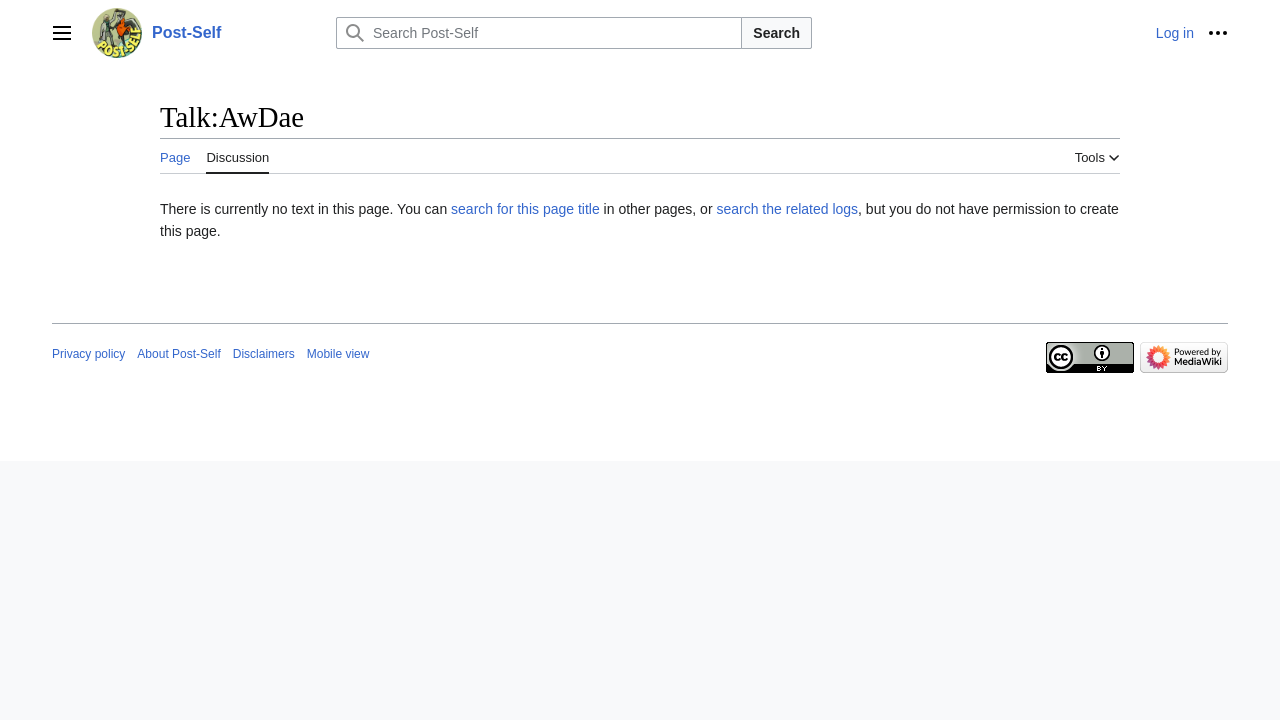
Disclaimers (264, 354)
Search (776, 33)
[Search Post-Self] (539, 33)
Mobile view (338, 354)
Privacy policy (88, 354)
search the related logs (787, 209)
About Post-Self (178, 354)
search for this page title (525, 209)
